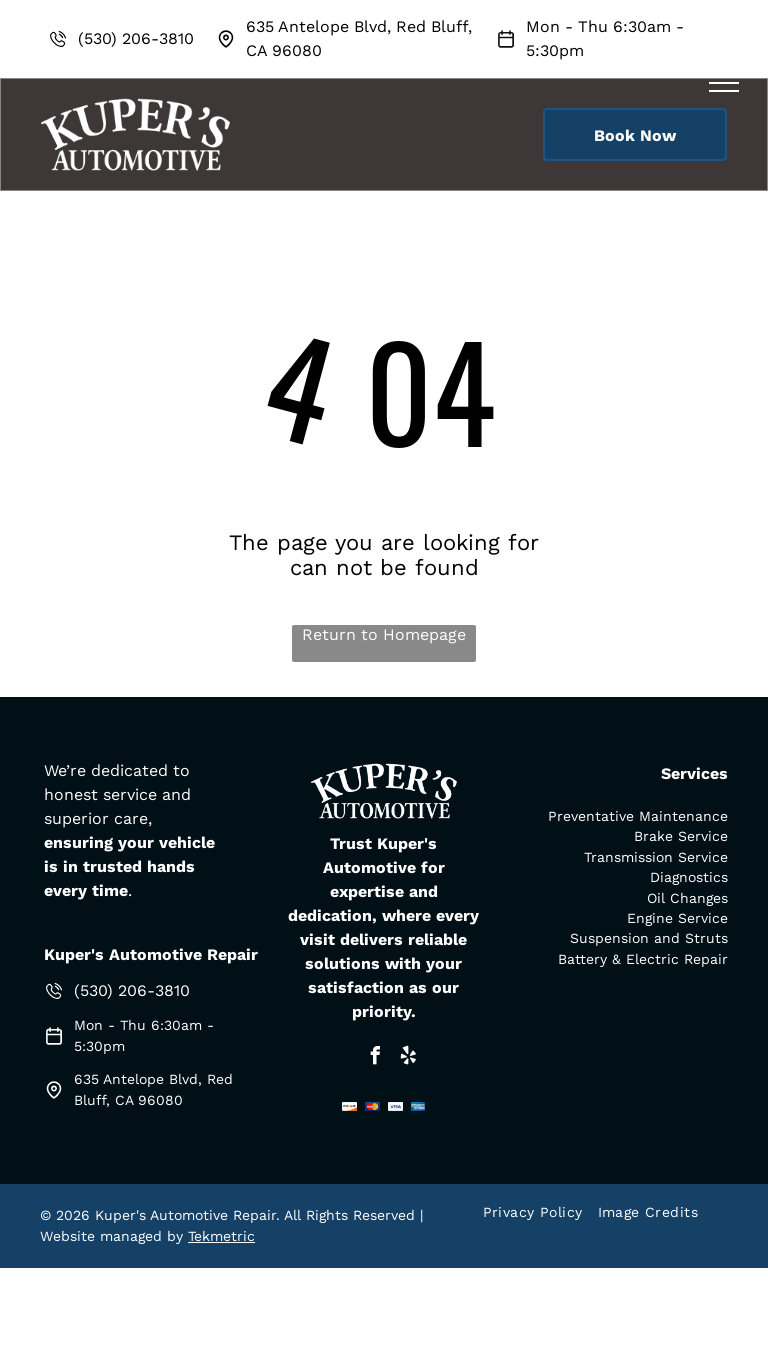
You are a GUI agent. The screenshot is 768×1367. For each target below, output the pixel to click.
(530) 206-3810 (136, 38)
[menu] (724, 83)
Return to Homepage (384, 634)
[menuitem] (540, 1212)
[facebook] (375, 1058)
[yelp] (408, 1058)
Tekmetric (221, 1236)
